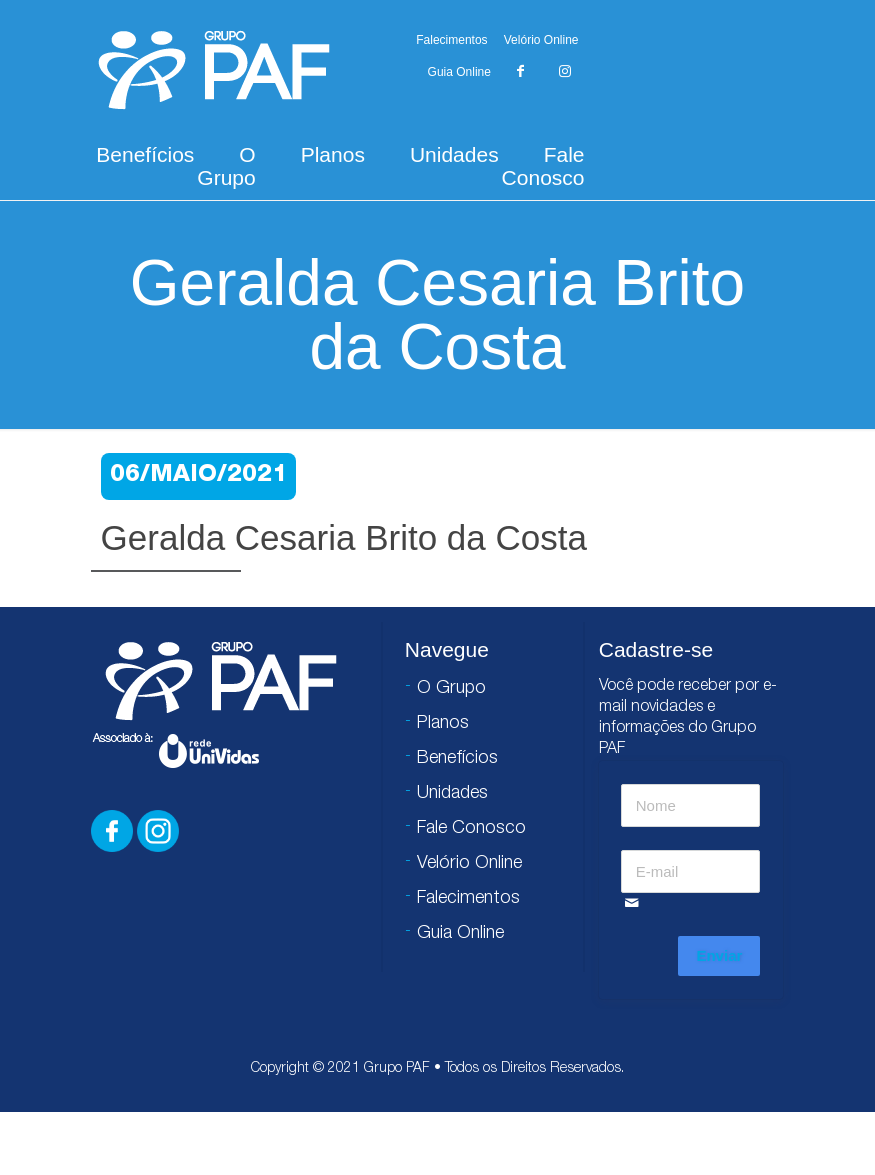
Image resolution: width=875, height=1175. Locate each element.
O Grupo (226, 166)
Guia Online (459, 72)
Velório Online (541, 40)
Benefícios (145, 154)
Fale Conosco (543, 166)
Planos (333, 154)
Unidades (454, 154)
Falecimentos (451, 40)
